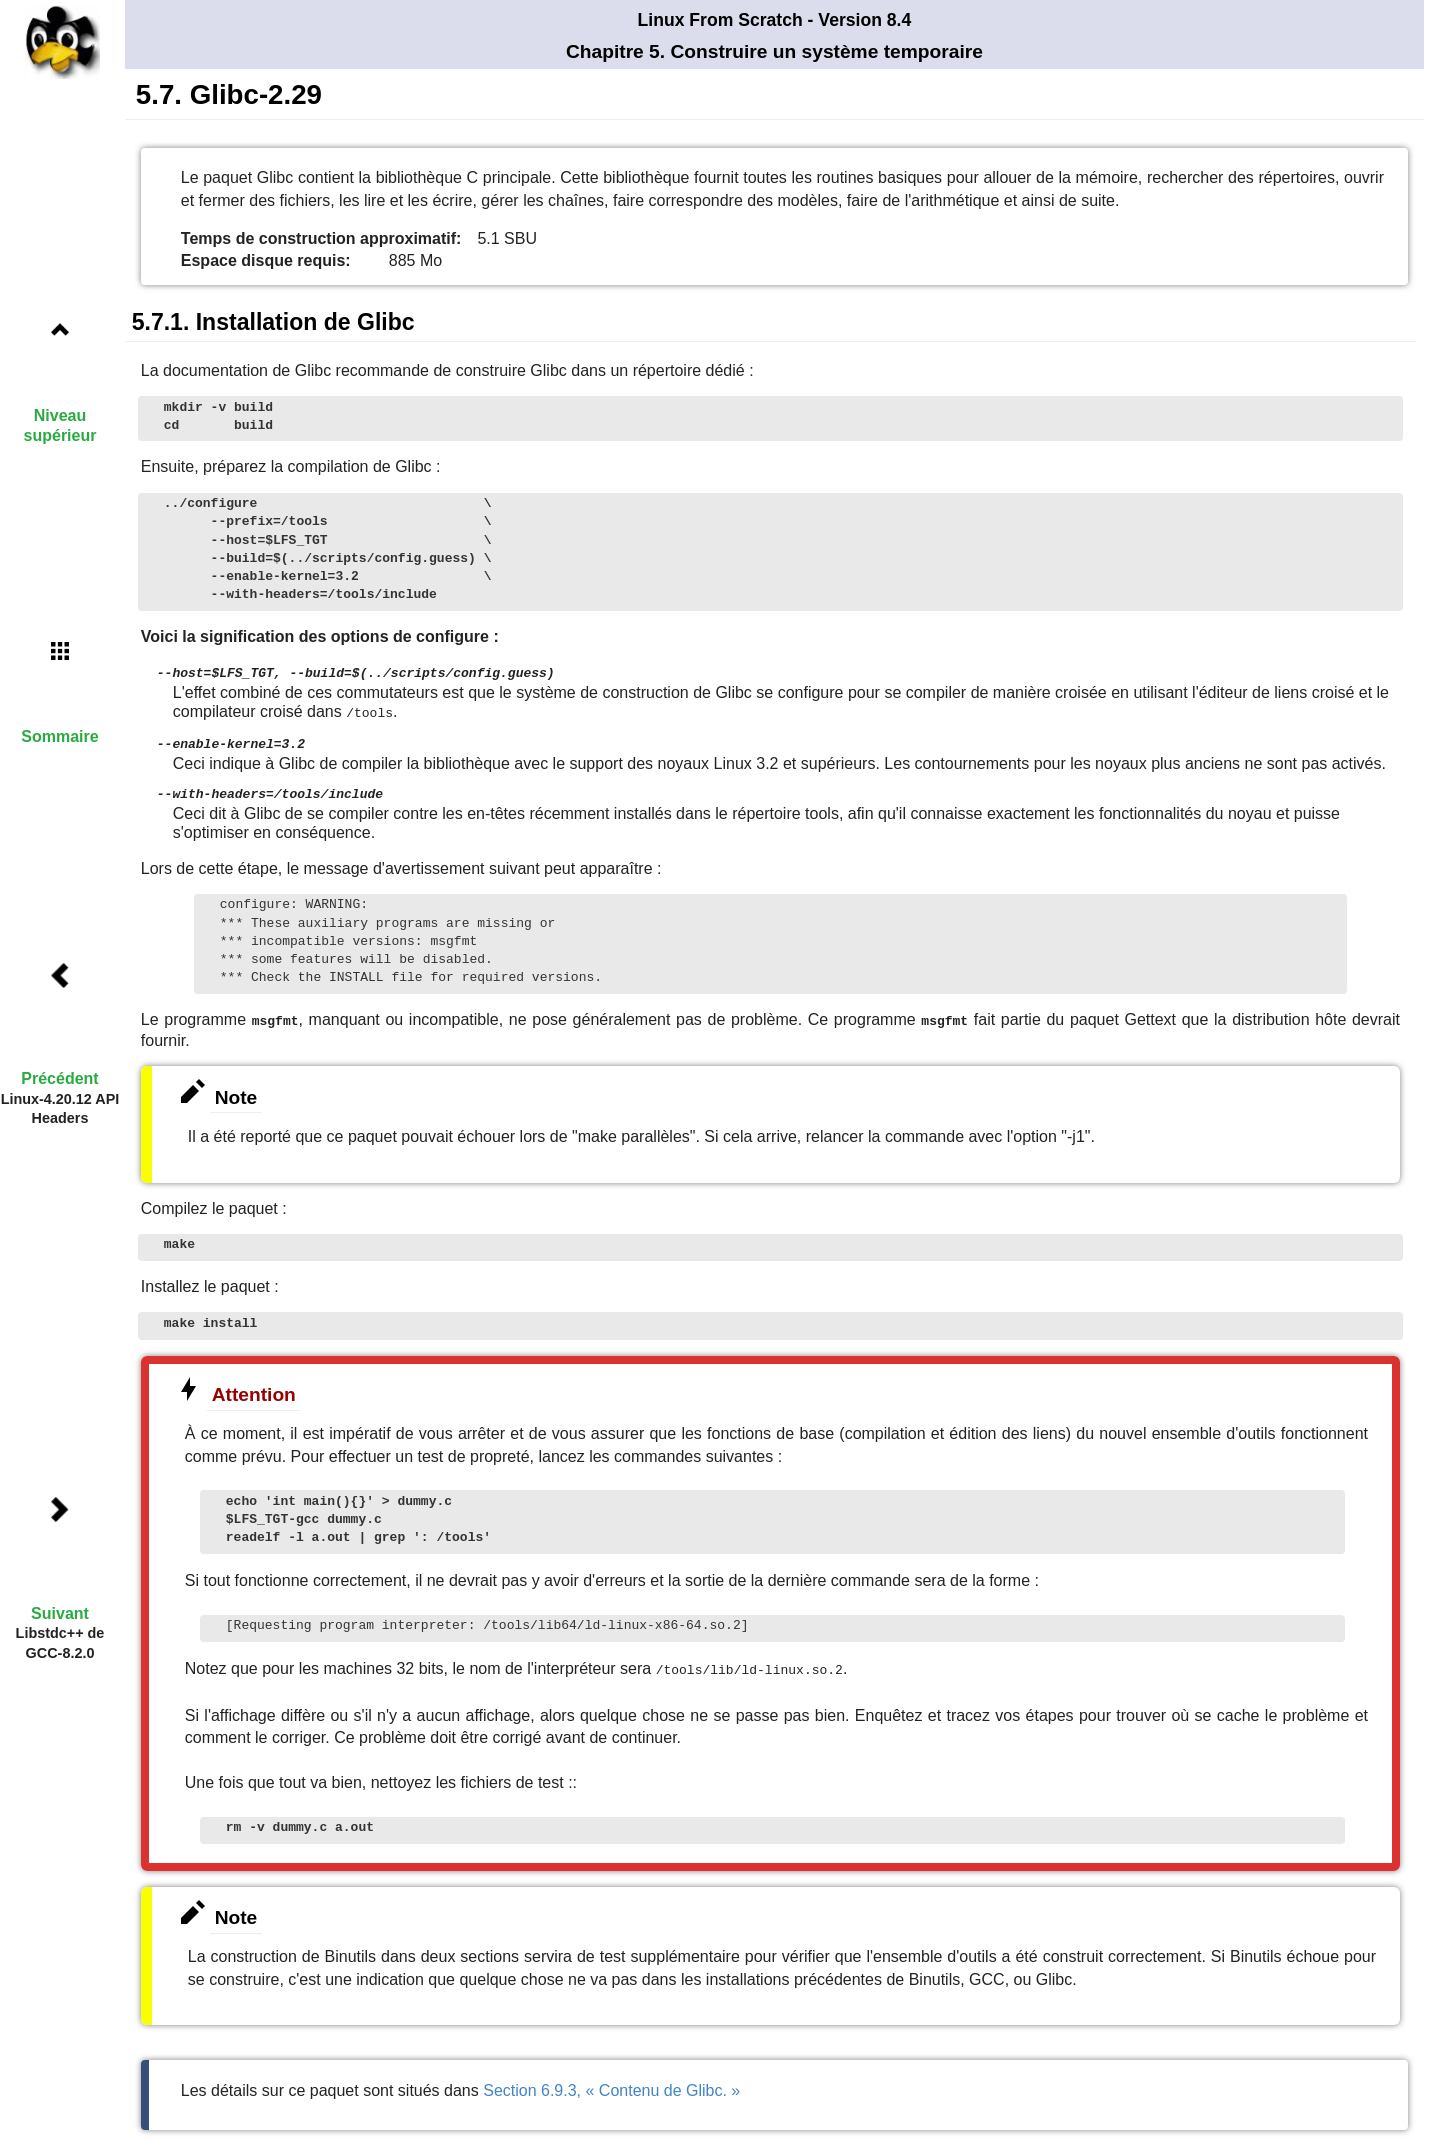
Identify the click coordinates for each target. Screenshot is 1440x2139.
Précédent (59, 1078)
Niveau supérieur (60, 425)
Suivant (60, 1613)
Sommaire (59, 736)
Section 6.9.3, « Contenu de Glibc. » (611, 2083)
